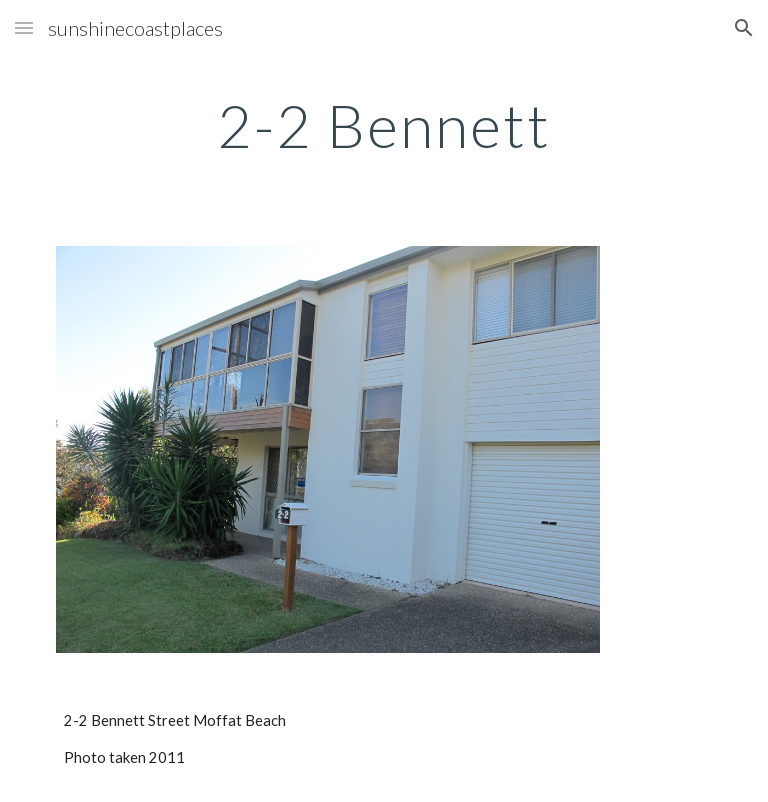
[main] (383, 125)
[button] (24, 27)
